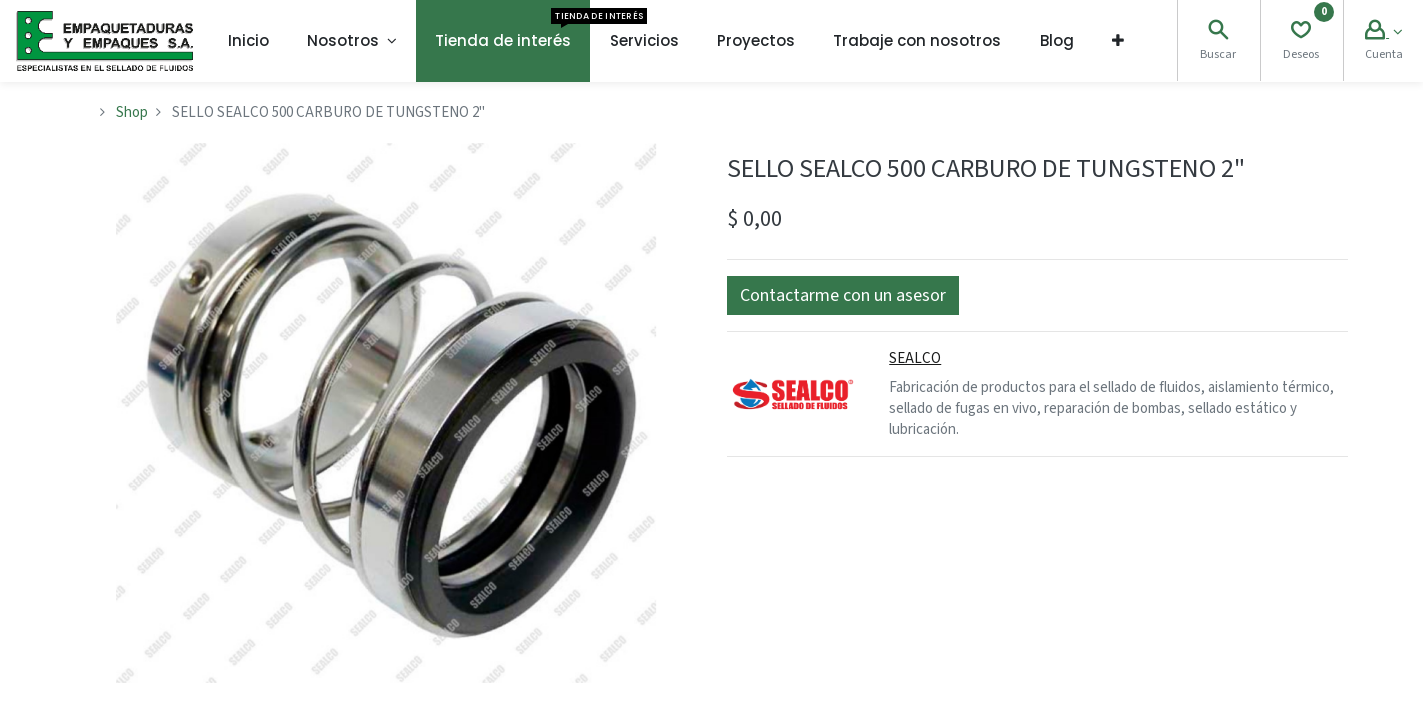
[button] (1118, 41)
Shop (132, 112)
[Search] (1218, 32)
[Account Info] (1383, 32)
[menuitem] (248, 41)
